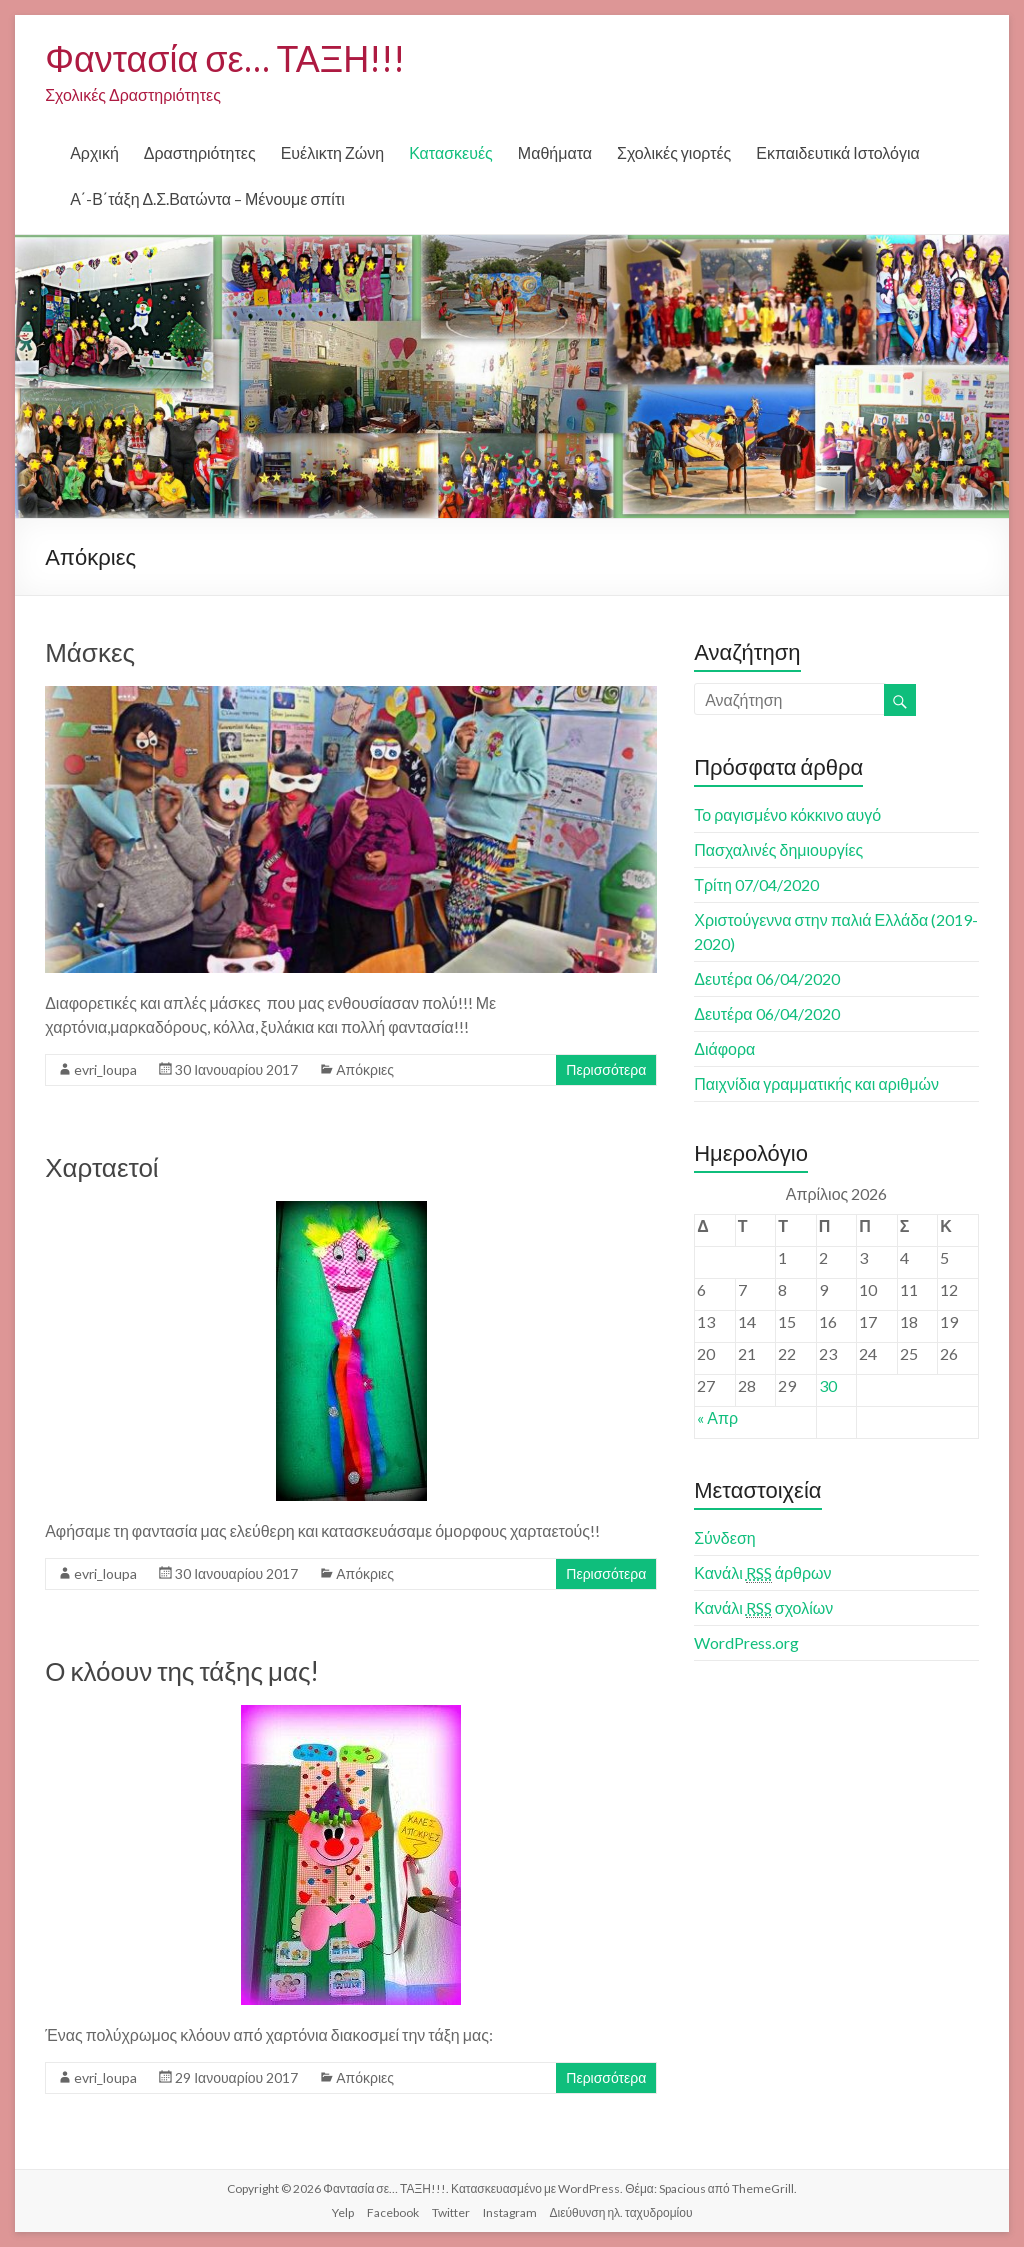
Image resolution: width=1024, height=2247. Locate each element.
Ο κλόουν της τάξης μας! (182, 1671)
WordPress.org (746, 1642)
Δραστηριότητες (200, 152)
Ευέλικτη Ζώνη (333, 152)
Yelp (343, 2212)
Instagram (510, 2212)
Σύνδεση (724, 1537)
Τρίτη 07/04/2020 (756, 884)
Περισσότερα (606, 1069)
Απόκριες (365, 1069)
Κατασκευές (451, 152)
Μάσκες (90, 652)
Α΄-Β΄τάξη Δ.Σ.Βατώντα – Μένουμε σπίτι (207, 198)
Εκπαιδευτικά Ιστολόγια (837, 152)
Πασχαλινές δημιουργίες (778, 849)
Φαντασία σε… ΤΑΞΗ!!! (225, 58)
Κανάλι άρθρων (762, 1573)
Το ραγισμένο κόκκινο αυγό (787, 814)
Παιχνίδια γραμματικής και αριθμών (816, 1083)
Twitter (451, 2212)
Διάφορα (724, 1048)
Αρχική (94, 152)
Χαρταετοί (101, 1167)
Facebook (393, 2212)
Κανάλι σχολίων (763, 1608)
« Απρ (717, 1417)
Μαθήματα (555, 152)
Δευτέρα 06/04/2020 (766, 978)
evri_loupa (105, 1069)
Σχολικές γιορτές (674, 152)
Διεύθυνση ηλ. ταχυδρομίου (621, 2212)
